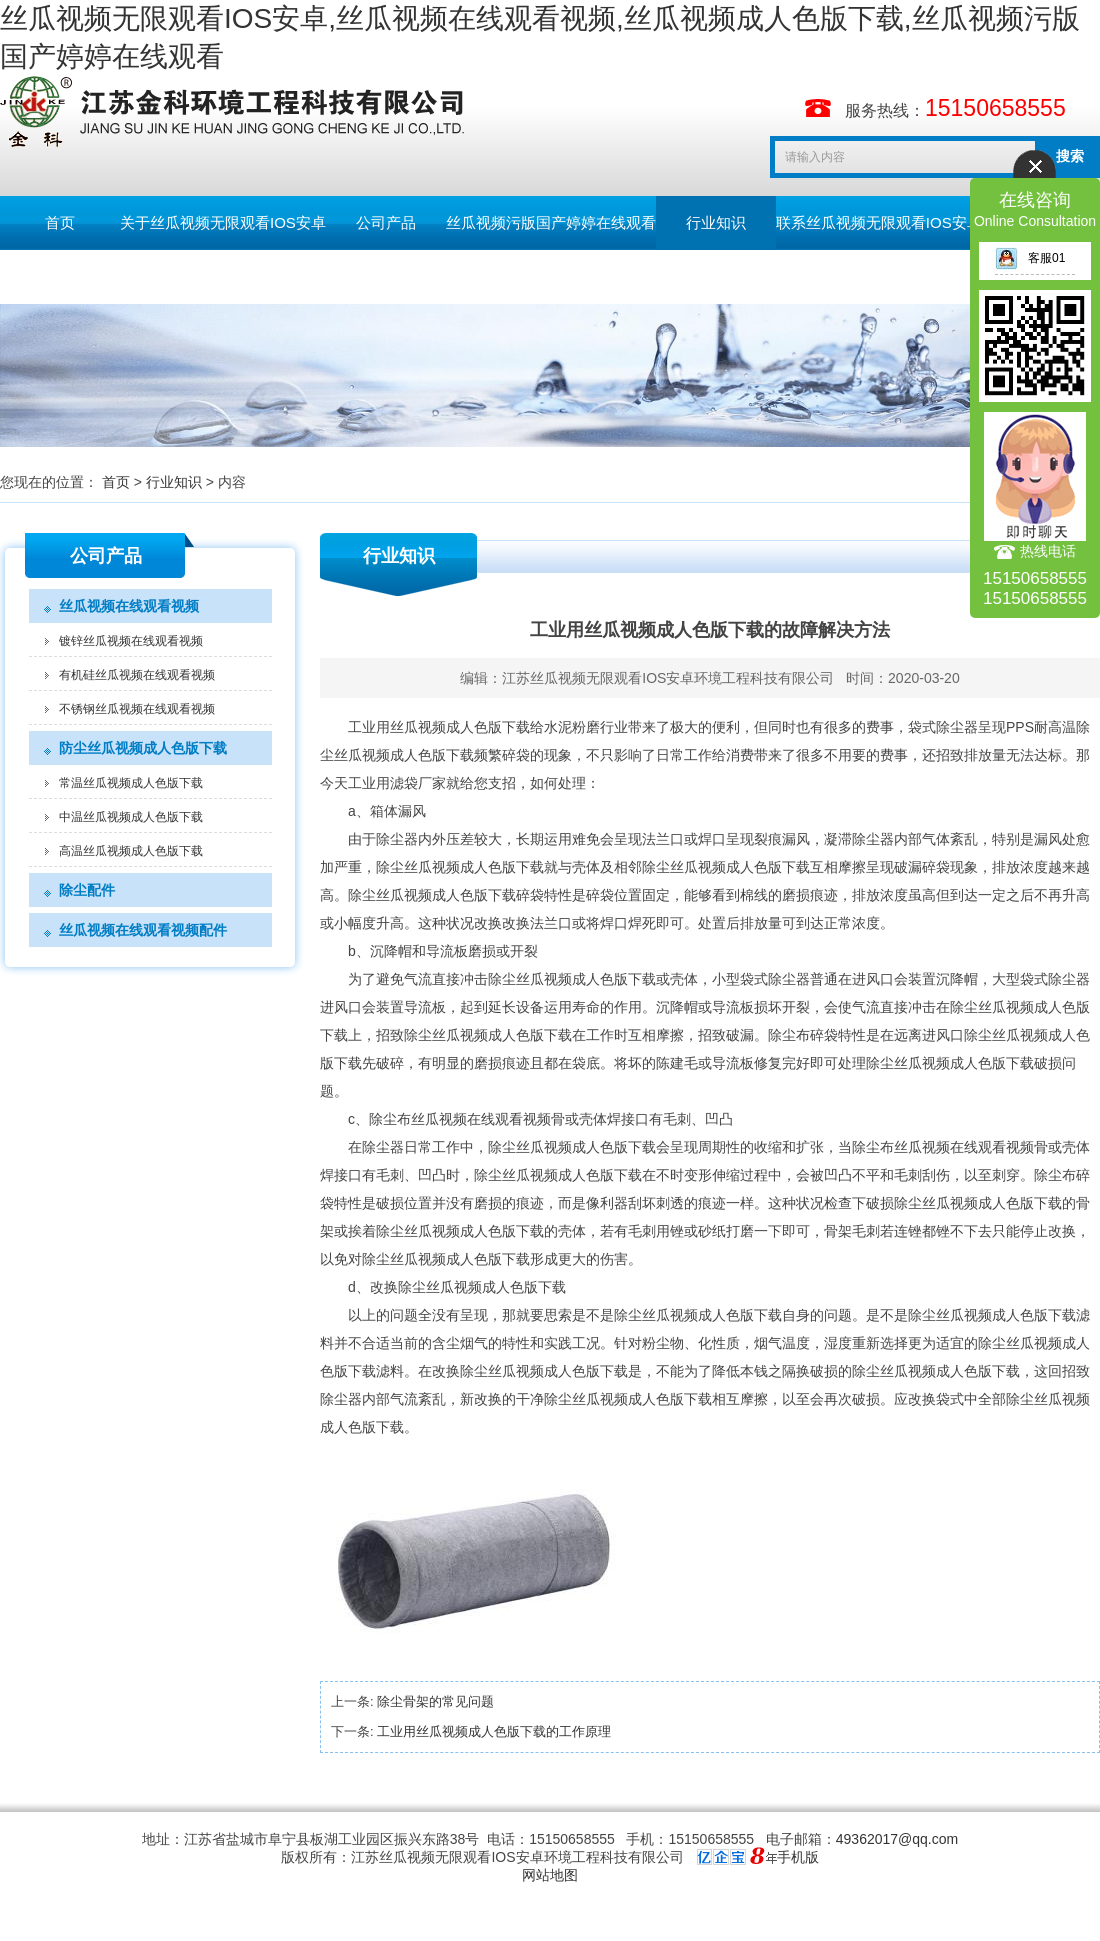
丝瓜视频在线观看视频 (129, 606)
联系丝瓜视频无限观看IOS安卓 (879, 222)
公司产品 (386, 222)
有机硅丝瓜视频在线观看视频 (137, 675)
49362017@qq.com (897, 1839)
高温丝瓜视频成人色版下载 (131, 851)
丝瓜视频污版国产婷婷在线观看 (551, 222)
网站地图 (550, 1875)
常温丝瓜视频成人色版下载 (131, 783)
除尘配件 (87, 890)
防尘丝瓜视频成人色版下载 (143, 748)
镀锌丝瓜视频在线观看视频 (131, 641)
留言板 (60, 276)
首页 (60, 222)
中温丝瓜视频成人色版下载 (131, 817)
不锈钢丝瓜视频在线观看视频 (137, 709)
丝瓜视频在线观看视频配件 (143, 930)
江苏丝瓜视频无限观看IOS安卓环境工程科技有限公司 (668, 678)
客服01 (1030, 258)
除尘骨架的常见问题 (435, 1701)
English (179, 276)
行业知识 (716, 222)
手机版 (798, 1857)
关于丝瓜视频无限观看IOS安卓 (223, 222)
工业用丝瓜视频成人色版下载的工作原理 (494, 1731)
